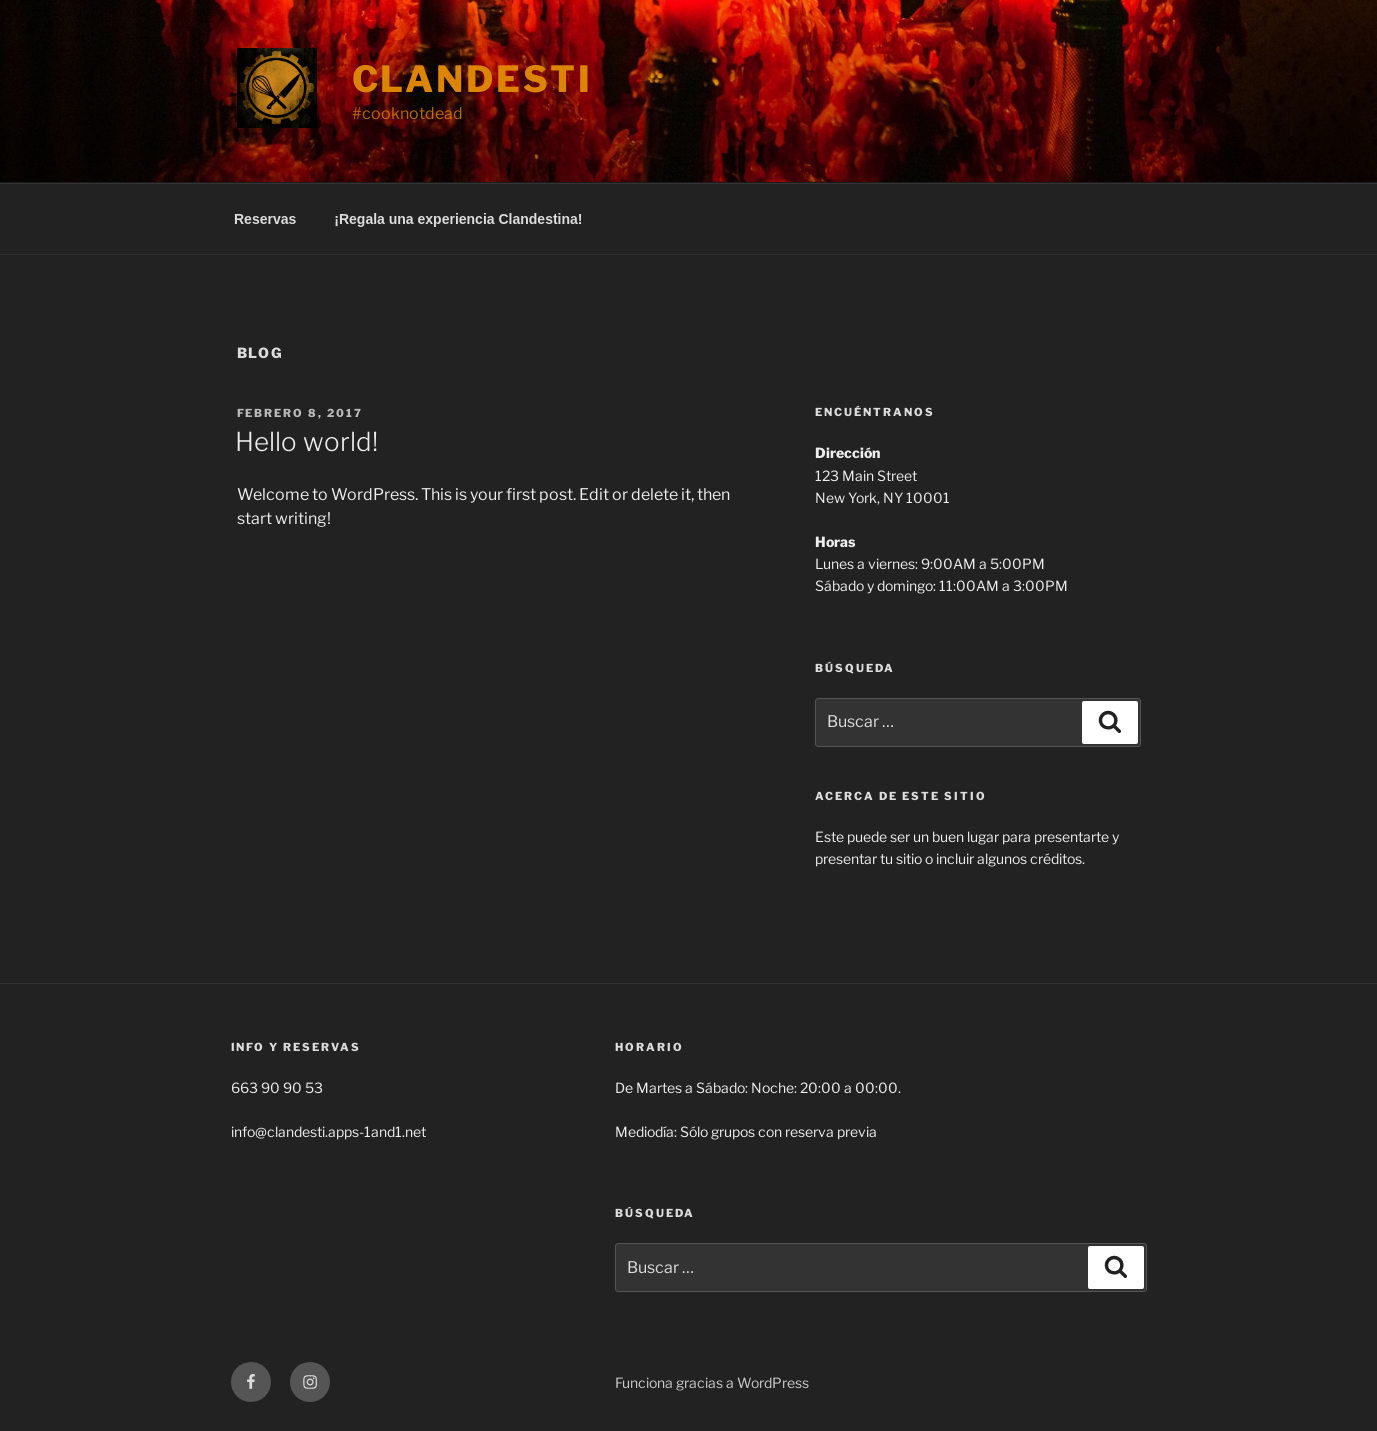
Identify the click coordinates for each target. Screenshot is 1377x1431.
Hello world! (306, 441)
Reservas (265, 219)
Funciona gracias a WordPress (712, 1382)
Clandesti (472, 79)
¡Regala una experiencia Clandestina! (458, 219)
